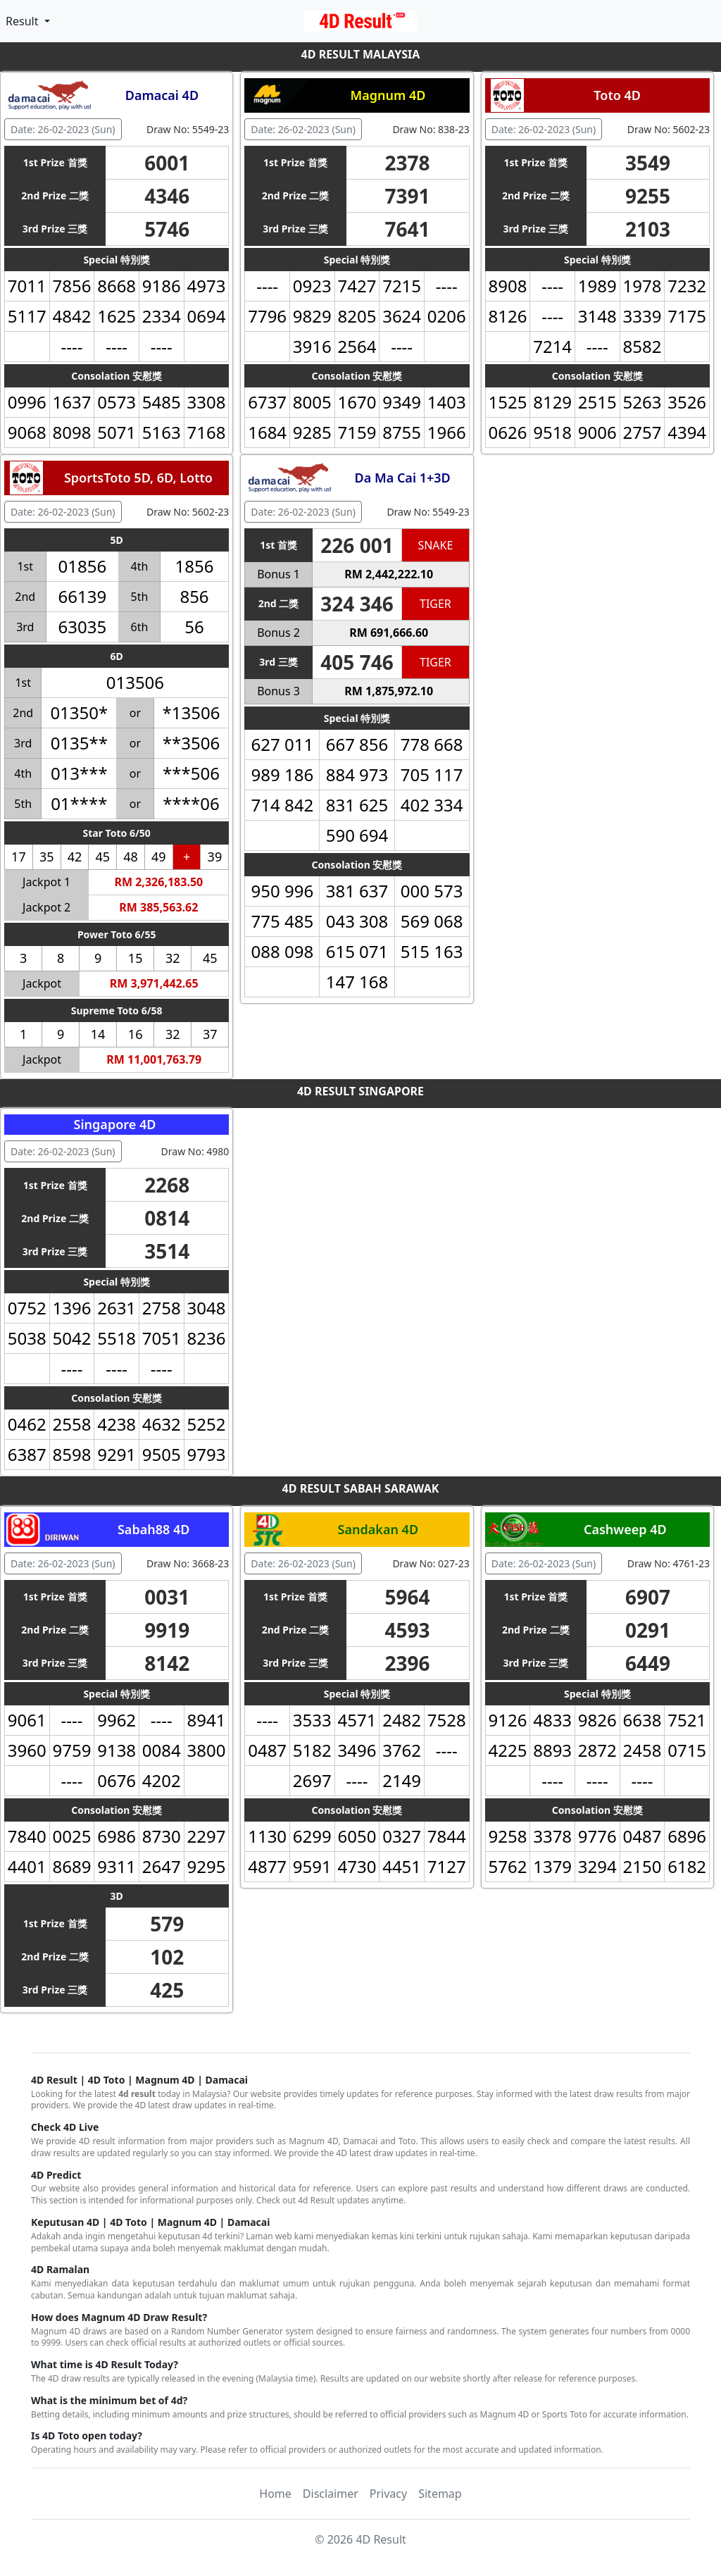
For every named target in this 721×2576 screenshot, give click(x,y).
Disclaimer (330, 2493)
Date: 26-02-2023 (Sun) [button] (63, 129)
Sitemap (440, 2493)
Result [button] (24, 21)
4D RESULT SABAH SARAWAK (360, 1488)
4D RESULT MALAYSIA (360, 54)
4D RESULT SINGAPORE (360, 1091)
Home (275, 2493)
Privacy (388, 2493)
